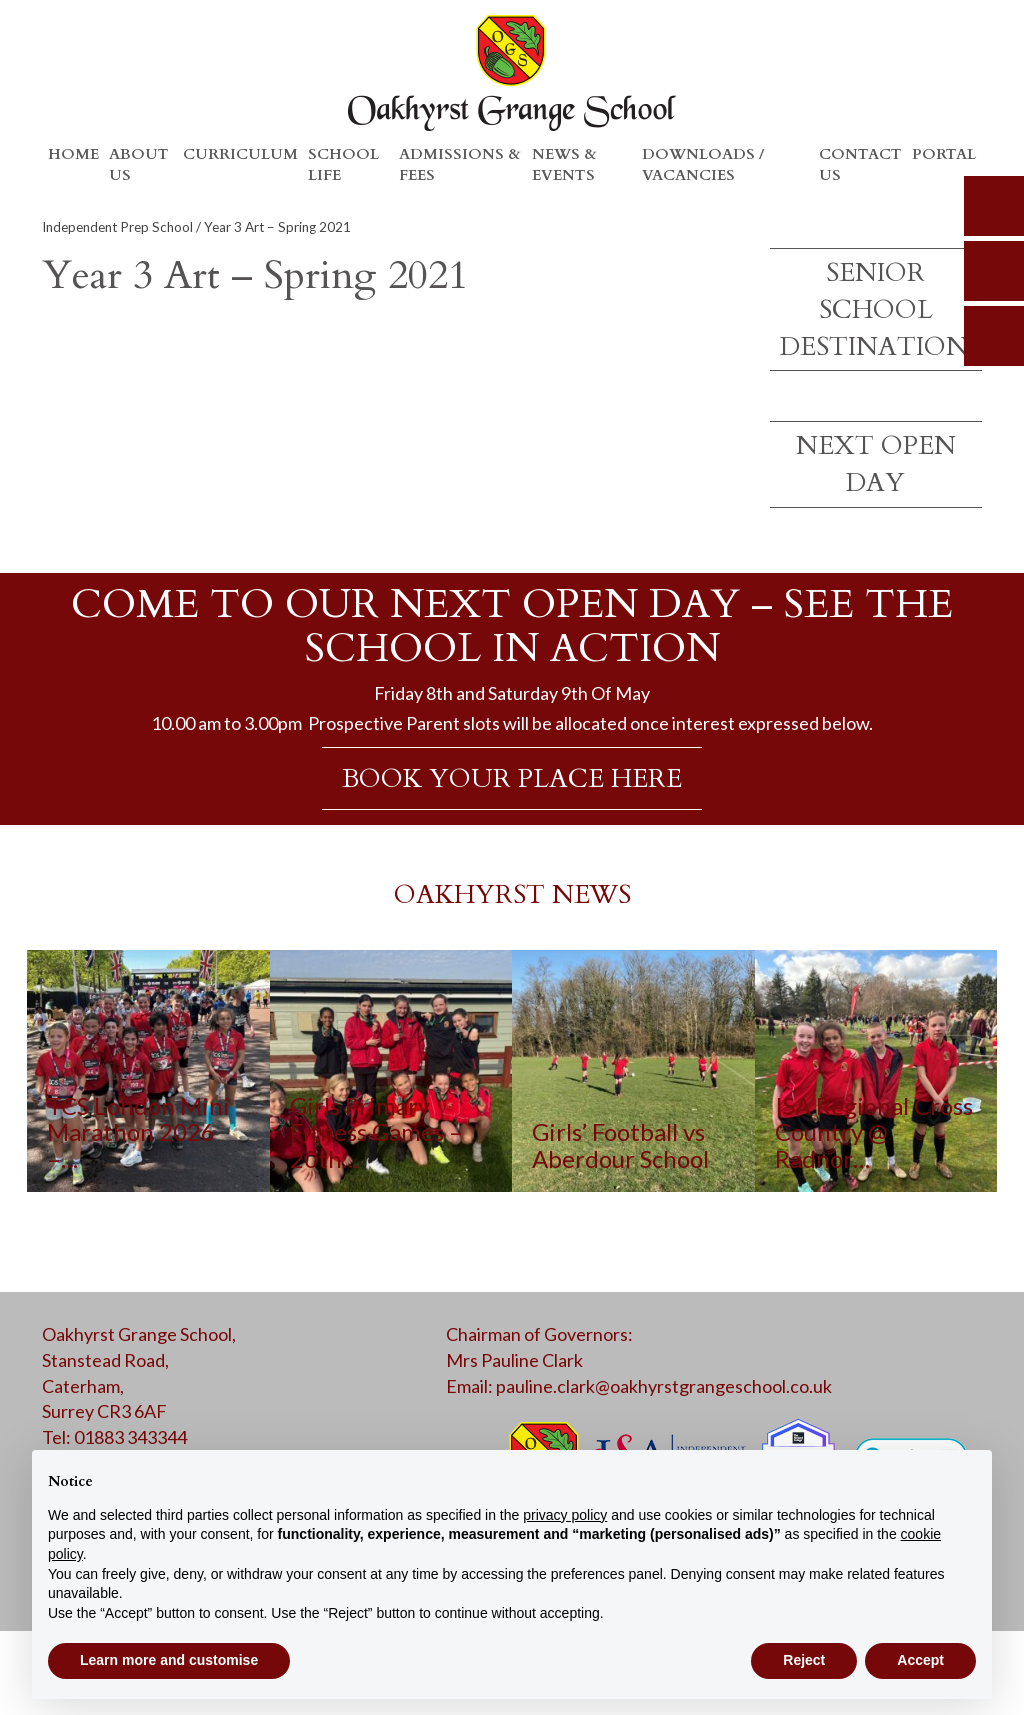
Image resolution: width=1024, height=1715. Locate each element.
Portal (944, 154)
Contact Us (860, 164)
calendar (994, 336)
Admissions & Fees (460, 164)
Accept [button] (920, 1660)
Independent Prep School (117, 227)
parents (994, 271)
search (994, 206)
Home (73, 154)
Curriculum (240, 154)
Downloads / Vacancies (703, 164)
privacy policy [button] (565, 1515)
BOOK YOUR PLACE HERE (512, 778)
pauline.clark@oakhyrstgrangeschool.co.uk (664, 1386)
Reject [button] (804, 1660)
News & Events (564, 164)
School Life (343, 164)
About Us (139, 164)
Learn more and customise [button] (169, 1660)
